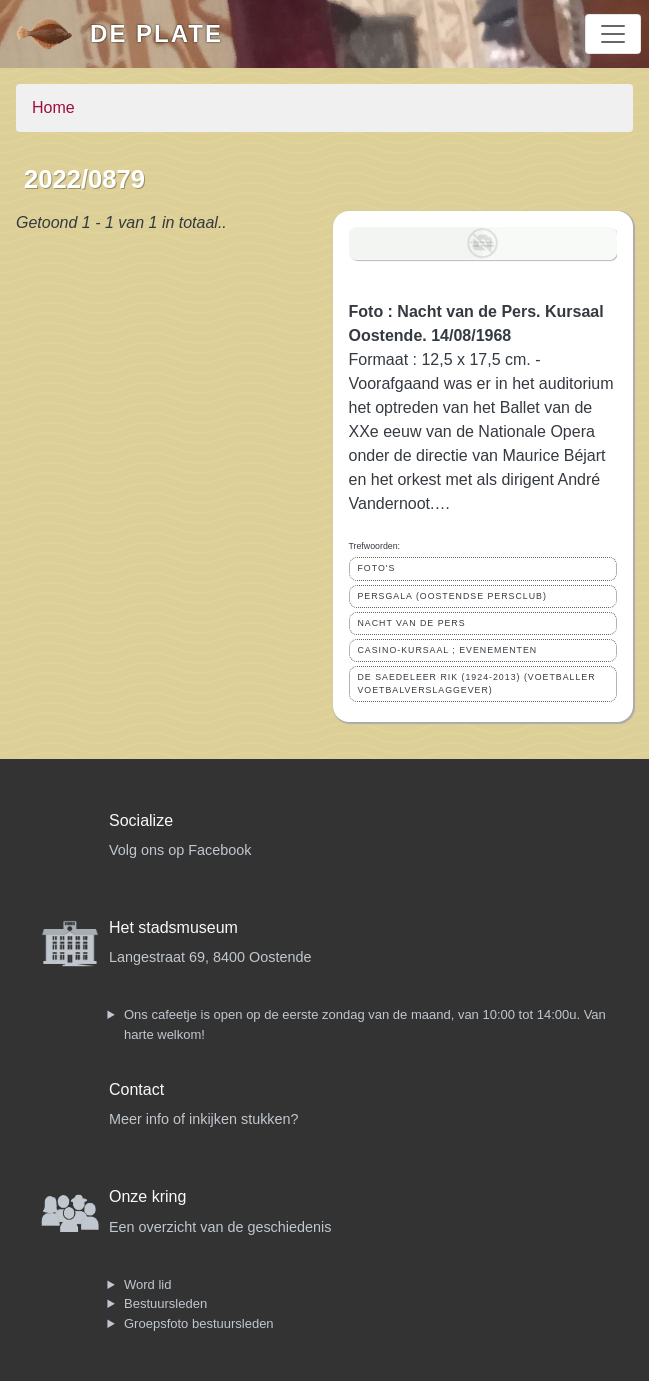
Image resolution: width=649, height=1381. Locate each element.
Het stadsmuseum (173, 927)
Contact (136, 1089)
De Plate (156, 33)
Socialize (141, 820)
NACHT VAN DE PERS (412, 623)
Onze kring (147, 1196)
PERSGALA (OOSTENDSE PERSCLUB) (452, 596)
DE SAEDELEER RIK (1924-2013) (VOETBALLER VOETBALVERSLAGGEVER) (477, 683)
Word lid (147, 1284)
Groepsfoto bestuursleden (199, 1323)
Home (53, 107)
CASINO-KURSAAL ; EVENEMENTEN (448, 650)
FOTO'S (377, 568)
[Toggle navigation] (613, 34)
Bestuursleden (165, 1303)
